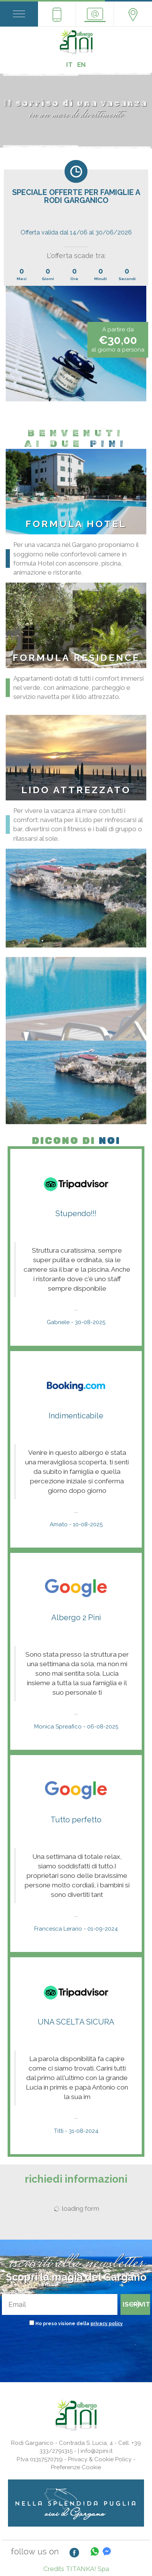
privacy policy (106, 2323)
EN (81, 64)
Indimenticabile (76, 1415)
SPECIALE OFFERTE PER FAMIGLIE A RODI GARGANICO (76, 196)
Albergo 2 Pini (76, 1617)
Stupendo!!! (76, 1213)
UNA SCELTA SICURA (76, 2021)
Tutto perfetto (76, 1819)
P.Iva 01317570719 (40, 2459)
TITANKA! (81, 2569)
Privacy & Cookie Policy (99, 2459)
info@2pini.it (96, 2451)
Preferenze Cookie (76, 2467)
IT (69, 64)
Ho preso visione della (79, 2323)
